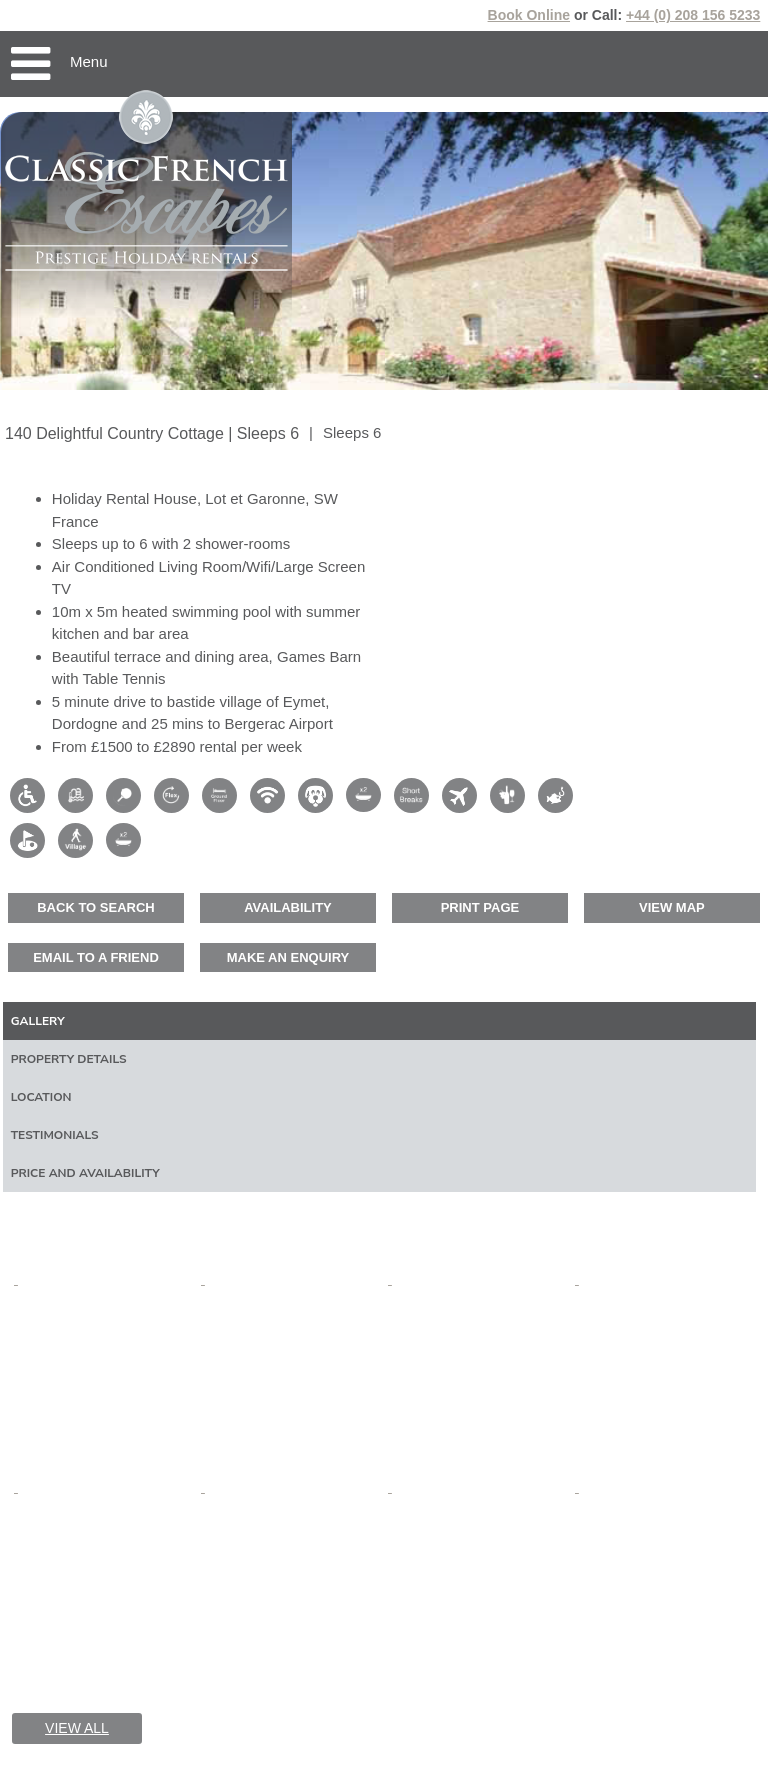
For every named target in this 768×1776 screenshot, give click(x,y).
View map (672, 907)
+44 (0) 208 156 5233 (693, 15)
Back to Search (96, 907)
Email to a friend (96, 957)
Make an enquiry (288, 957)
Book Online (529, 15)
